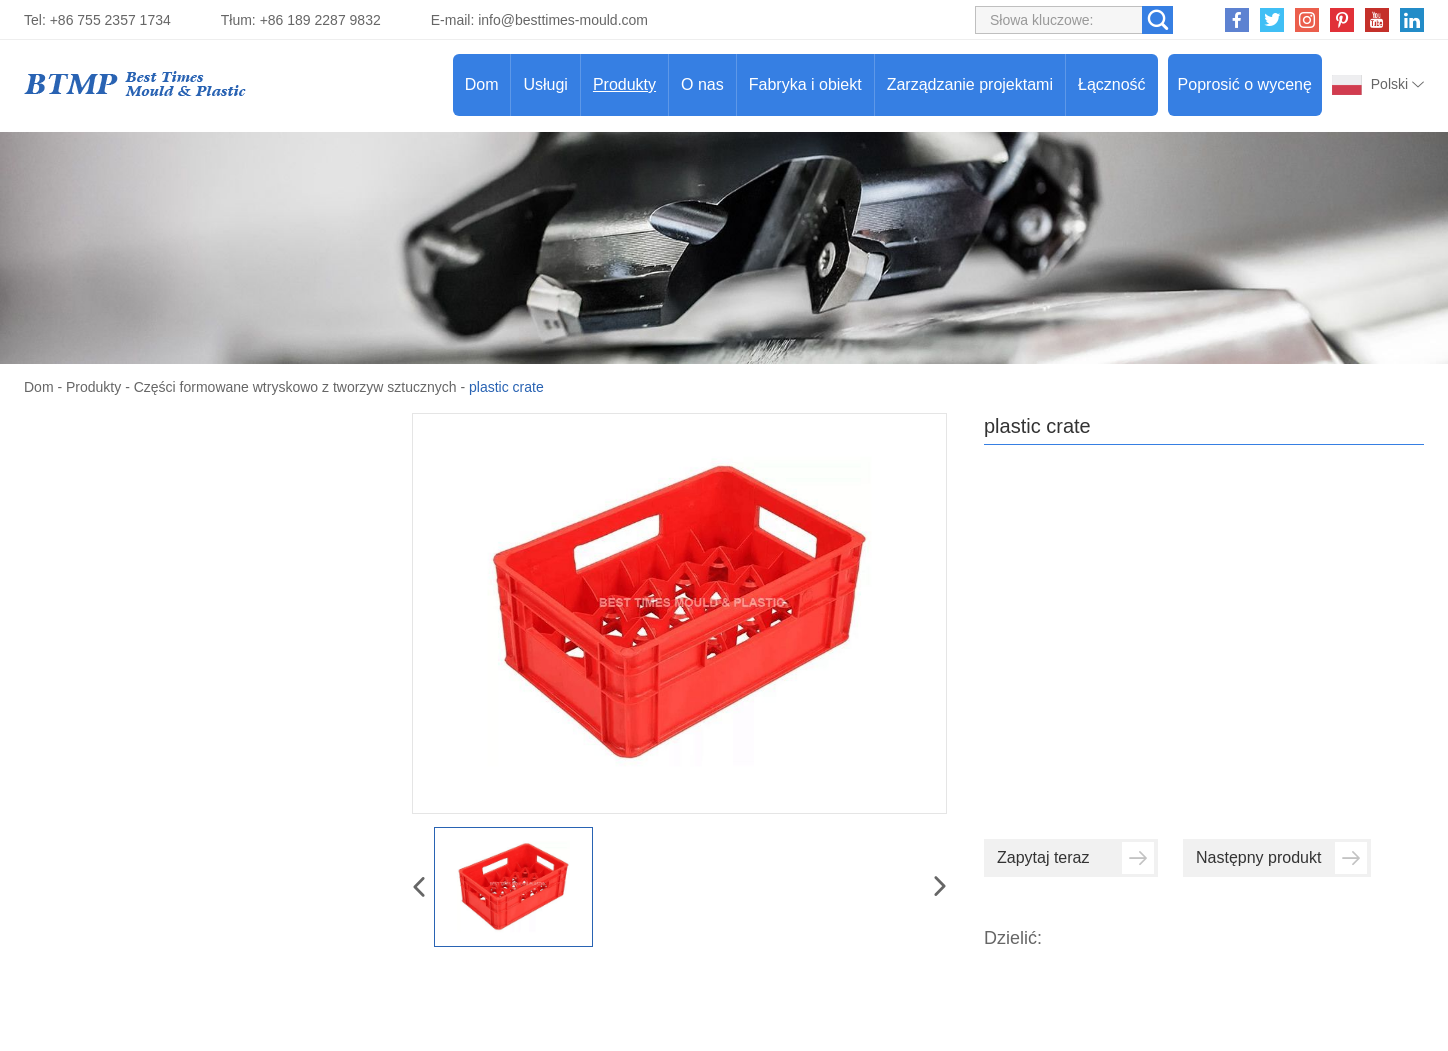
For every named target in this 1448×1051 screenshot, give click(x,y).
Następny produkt (1281, 858)
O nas (702, 84)
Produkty (624, 84)
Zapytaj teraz (1075, 858)
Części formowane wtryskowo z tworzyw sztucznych (295, 387)
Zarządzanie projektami (970, 84)
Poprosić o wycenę (1245, 84)
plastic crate (506, 387)
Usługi (545, 84)
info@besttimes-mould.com (563, 20)
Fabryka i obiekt (805, 84)
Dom (482, 84)
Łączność (1112, 84)
